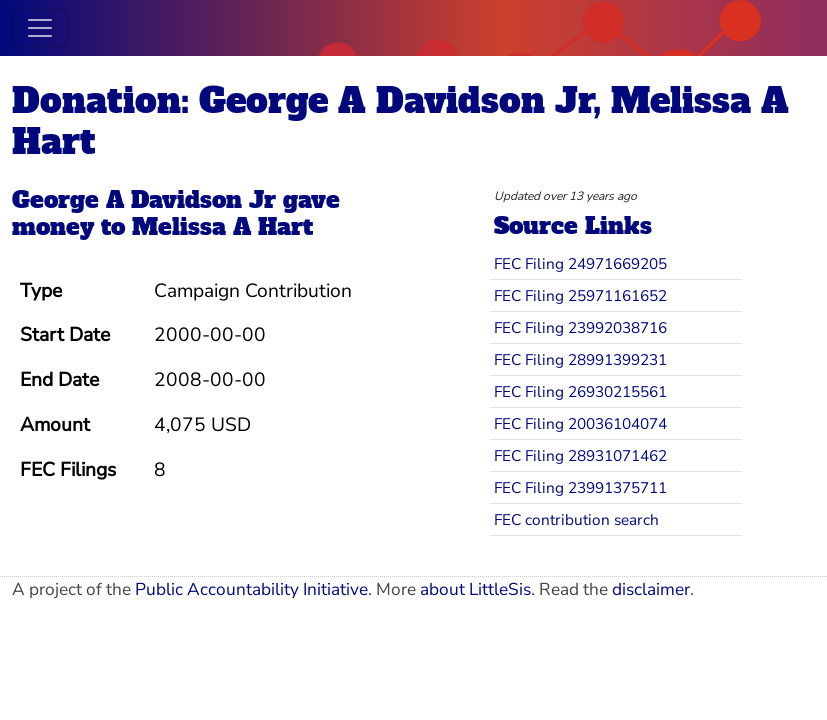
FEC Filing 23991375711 (580, 487)
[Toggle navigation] (40, 28)
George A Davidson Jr (144, 200)
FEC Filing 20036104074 (580, 423)
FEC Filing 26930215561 (580, 391)
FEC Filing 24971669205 (580, 263)
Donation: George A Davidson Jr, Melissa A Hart (400, 121)
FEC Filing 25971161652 (580, 295)
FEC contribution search (576, 519)
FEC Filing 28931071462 (580, 455)
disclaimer (651, 589)
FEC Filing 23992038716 (580, 327)
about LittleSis (475, 589)
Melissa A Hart (222, 227)
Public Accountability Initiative (251, 589)
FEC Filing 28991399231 (580, 359)
